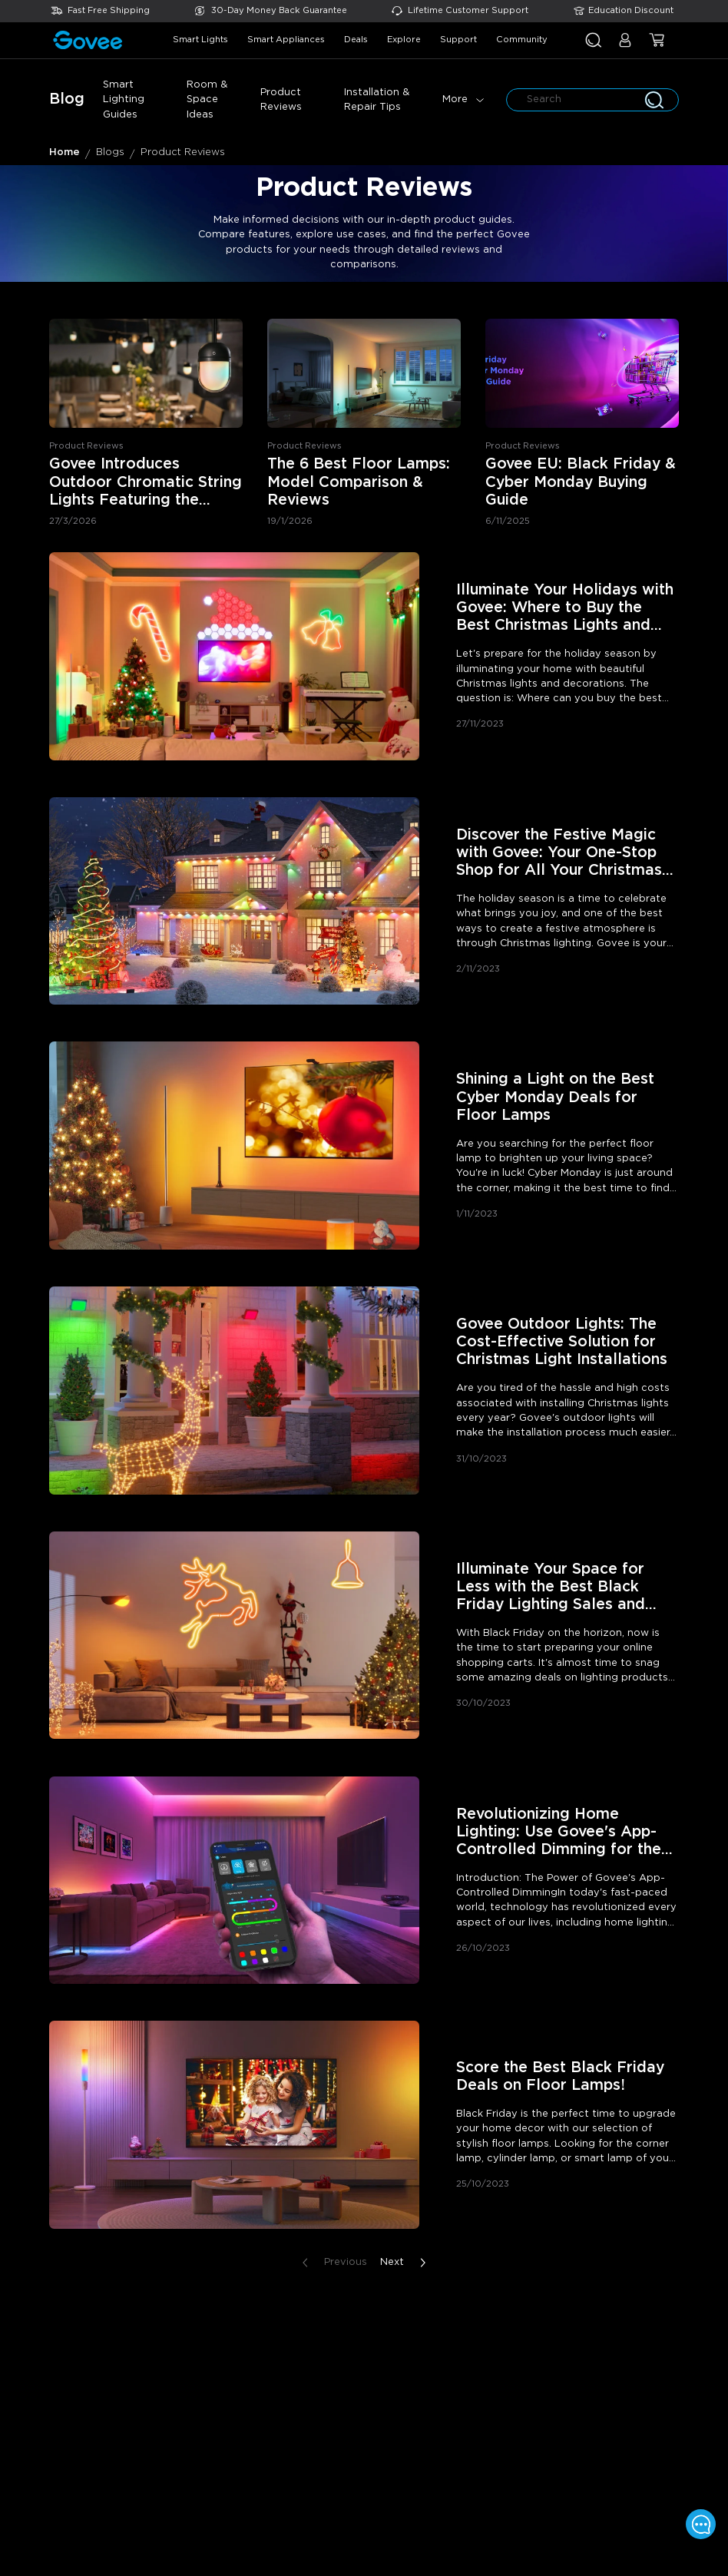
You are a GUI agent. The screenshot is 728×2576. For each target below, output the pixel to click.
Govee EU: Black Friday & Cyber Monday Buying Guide (580, 482)
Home (64, 152)
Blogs (110, 152)
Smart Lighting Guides (123, 100)
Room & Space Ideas (207, 100)
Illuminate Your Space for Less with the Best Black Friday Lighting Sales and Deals (550, 1588)
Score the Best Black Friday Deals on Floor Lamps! (560, 2077)
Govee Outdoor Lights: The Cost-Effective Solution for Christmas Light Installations (561, 1342)
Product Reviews (281, 100)
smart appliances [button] (286, 39)
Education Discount (630, 10)
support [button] (458, 39)
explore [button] (404, 39)
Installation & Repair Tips (376, 100)
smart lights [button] (200, 39)
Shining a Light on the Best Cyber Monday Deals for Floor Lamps (555, 1097)
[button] (625, 46)
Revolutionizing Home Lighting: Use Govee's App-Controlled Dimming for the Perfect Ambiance (558, 1833)
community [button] (522, 39)
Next (406, 2262)
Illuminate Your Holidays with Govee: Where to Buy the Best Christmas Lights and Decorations (564, 608)
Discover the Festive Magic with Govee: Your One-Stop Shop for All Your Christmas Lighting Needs (559, 853)
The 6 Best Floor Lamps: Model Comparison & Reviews (358, 482)
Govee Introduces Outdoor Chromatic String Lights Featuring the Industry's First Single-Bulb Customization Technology (145, 482)
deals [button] (356, 39)
